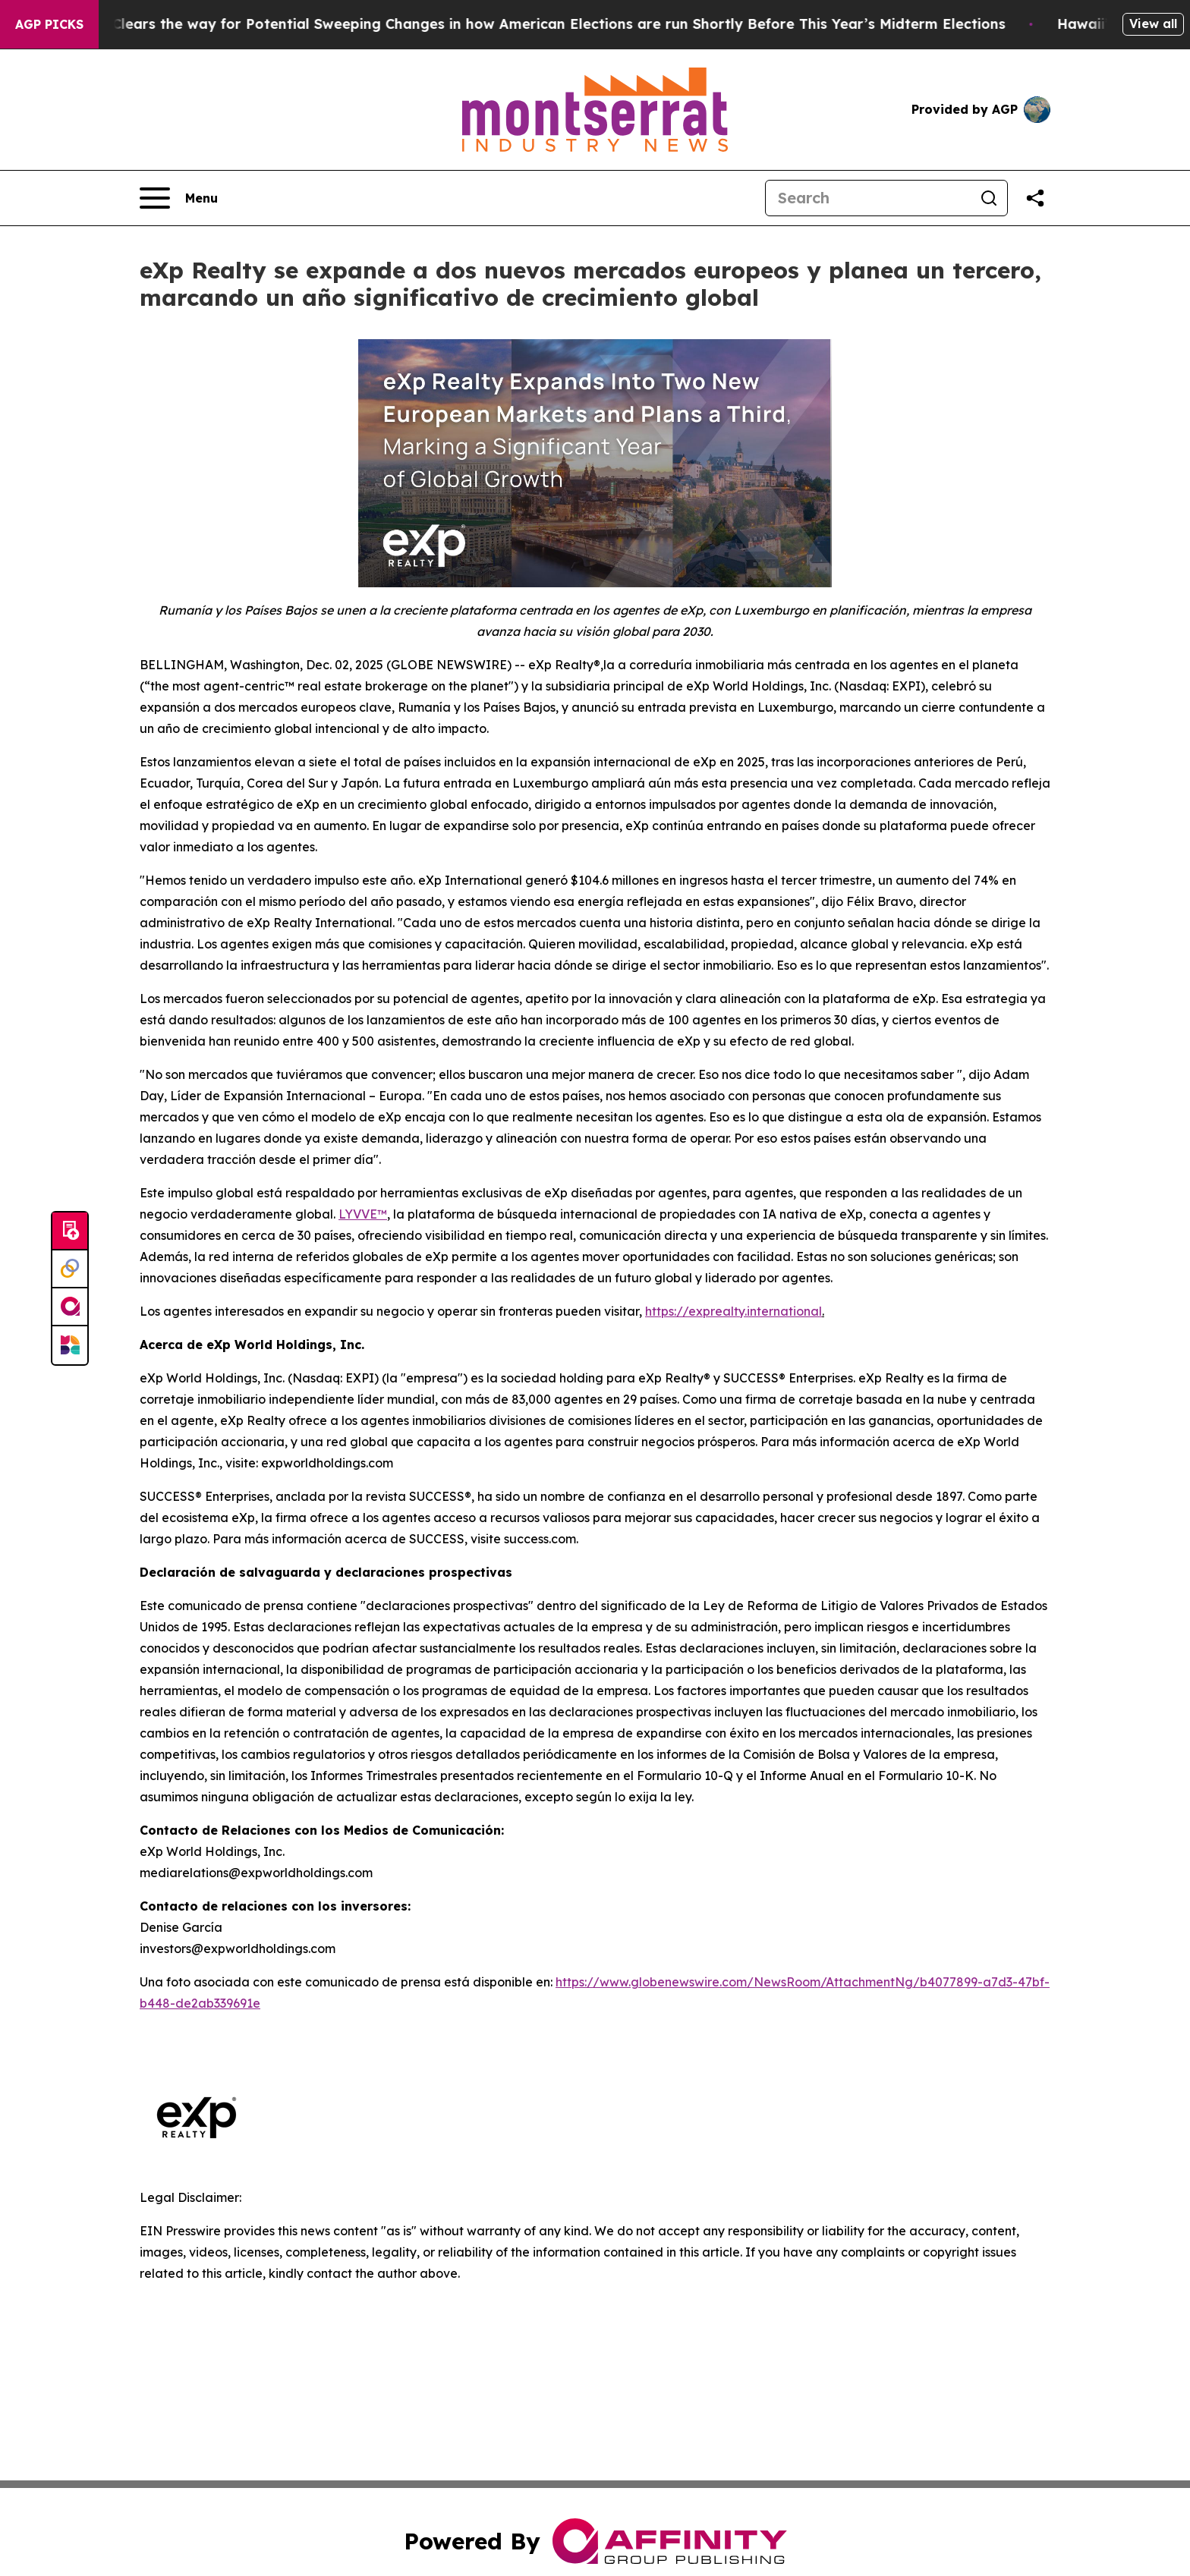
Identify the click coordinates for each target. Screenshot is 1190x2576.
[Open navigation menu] (179, 198)
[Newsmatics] (69, 1345)
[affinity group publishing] (69, 1307)
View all (1153, 23)
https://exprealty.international (733, 1311)
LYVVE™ (362, 1214)
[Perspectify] (69, 1269)
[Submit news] (69, 1231)
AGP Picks (49, 24)
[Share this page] (1035, 198)
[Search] (868, 198)
